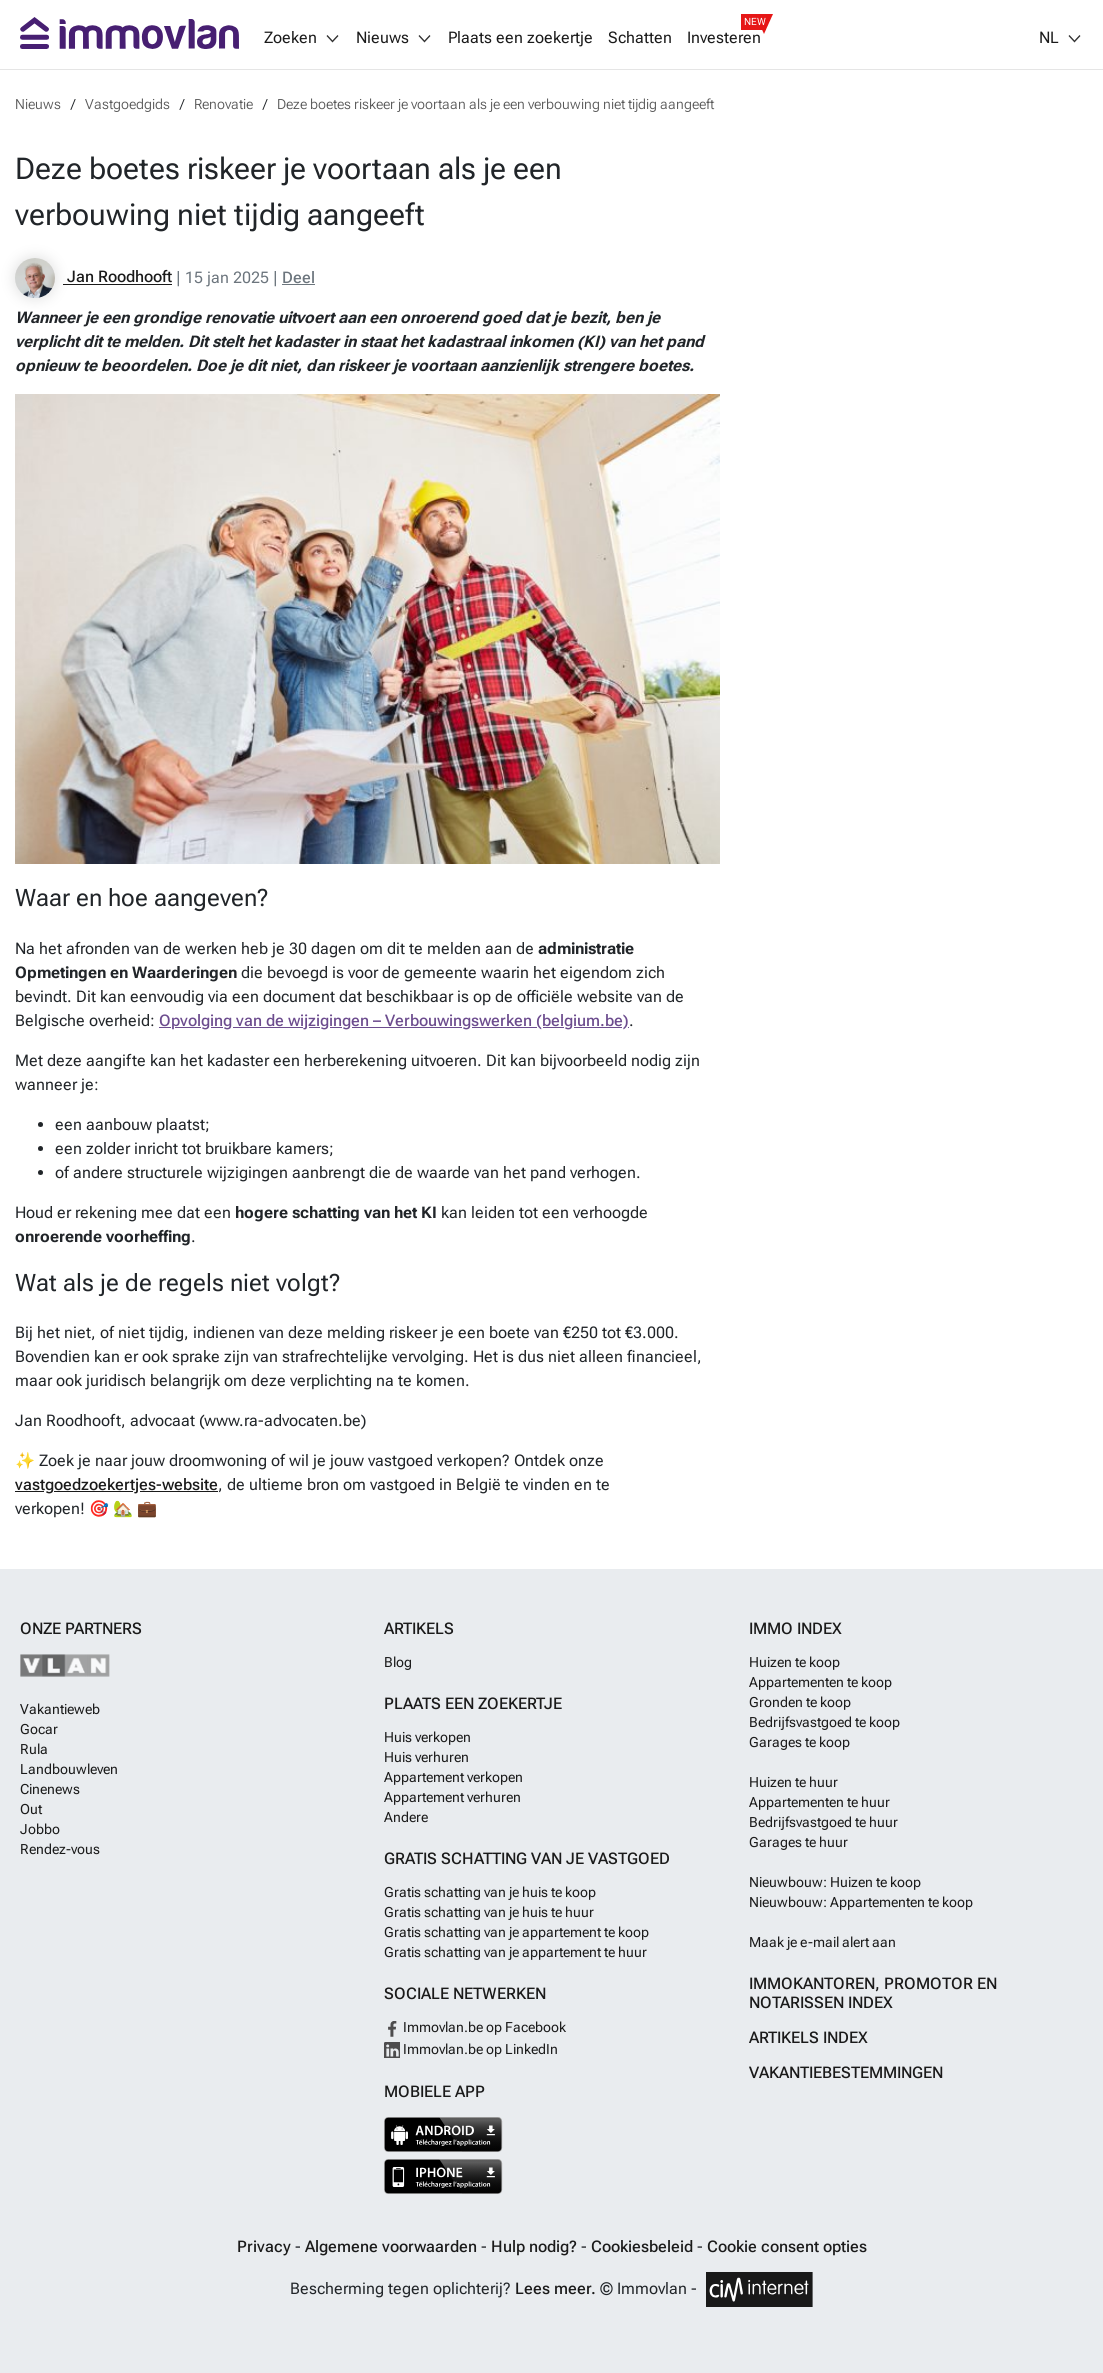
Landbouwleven (69, 1769)
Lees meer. (555, 2288)
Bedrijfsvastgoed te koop (824, 1722)
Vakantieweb (60, 1709)
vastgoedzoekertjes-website (116, 1484)
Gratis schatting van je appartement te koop (516, 1932)
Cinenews (50, 1789)
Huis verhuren (426, 1757)
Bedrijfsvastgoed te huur (823, 1822)
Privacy (266, 2246)
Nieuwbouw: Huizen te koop (835, 1882)
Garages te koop (799, 1742)
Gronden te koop (800, 1702)
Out (31, 1809)
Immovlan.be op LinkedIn (471, 2049)
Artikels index (808, 2037)
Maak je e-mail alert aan (822, 1942)
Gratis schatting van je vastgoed (527, 1858)
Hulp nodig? (536, 2246)
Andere (406, 1817)
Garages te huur (798, 1842)
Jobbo (40, 1829)
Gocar (39, 1729)
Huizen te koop (794, 1662)
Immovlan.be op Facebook (475, 2027)
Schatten (640, 38)
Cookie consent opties (787, 2246)
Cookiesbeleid (644, 2246)
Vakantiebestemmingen (846, 2072)
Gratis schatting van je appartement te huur (515, 1952)
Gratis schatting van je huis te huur (489, 1912)
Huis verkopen (427, 1737)
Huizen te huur (793, 1782)
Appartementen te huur (819, 1802)
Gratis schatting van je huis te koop (490, 1892)
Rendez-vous (60, 1849)
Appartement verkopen (453, 1777)
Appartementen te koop (820, 1682)
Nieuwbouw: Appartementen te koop (861, 1902)
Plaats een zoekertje (520, 38)
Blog (398, 1662)
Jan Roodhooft (93, 278)
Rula (34, 1749)
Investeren (724, 38)
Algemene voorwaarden (393, 2246)
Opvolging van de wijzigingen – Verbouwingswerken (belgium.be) (394, 1020)
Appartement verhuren (452, 1797)
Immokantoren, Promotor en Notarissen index (873, 1993)
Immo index (795, 1628)
